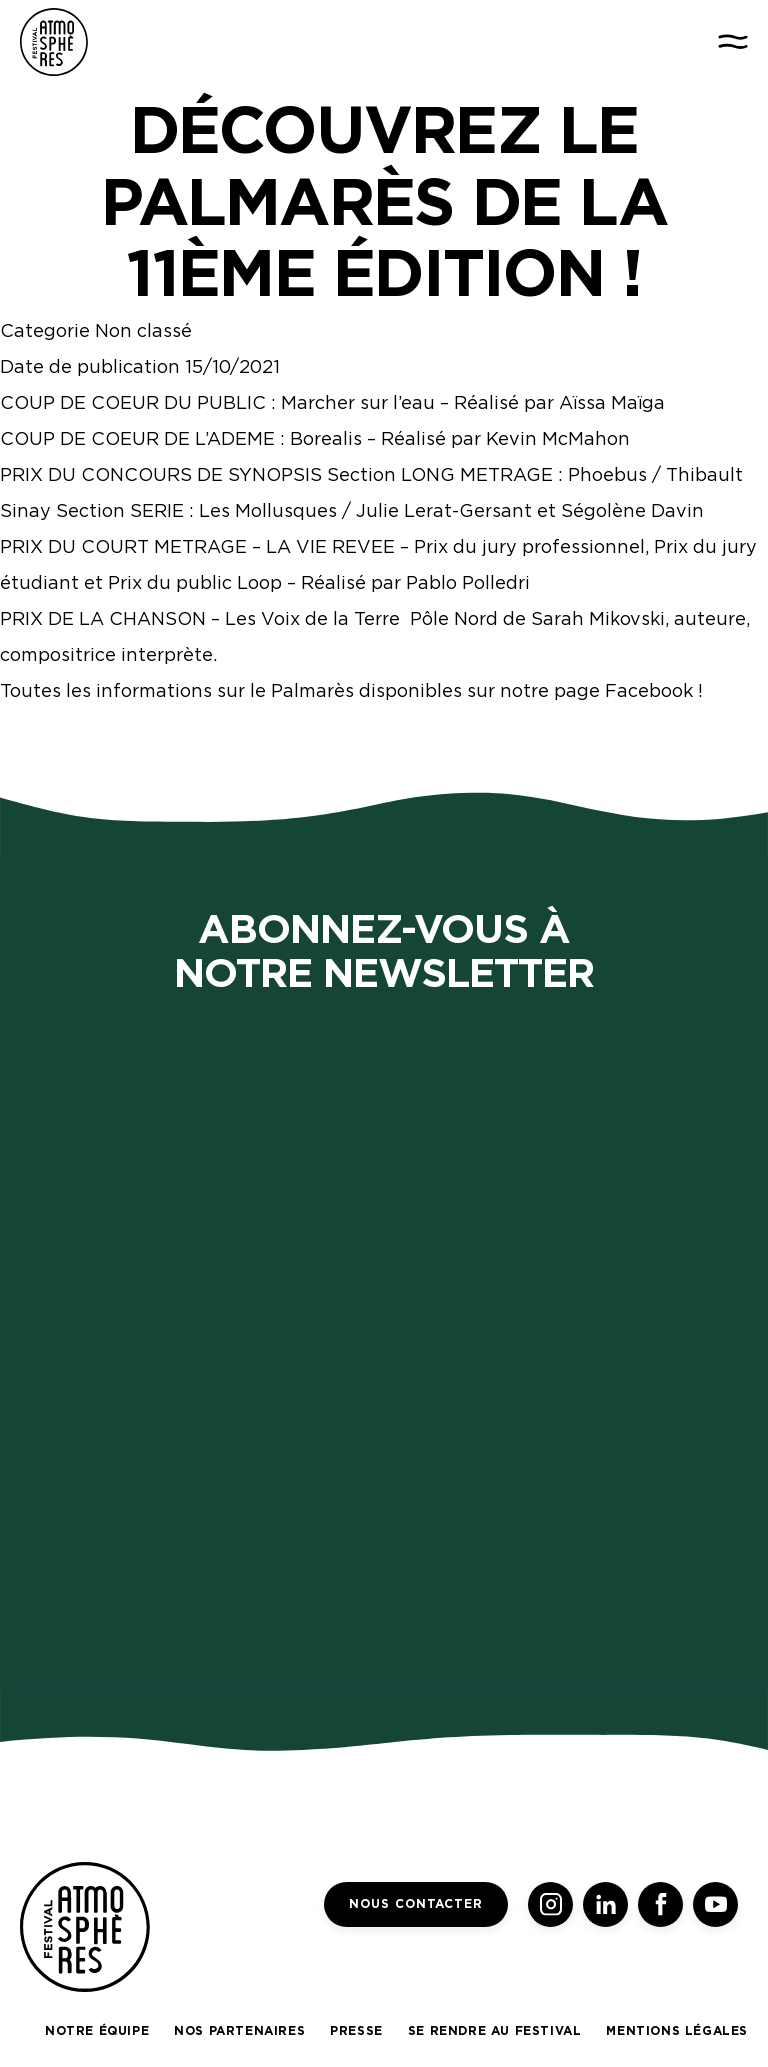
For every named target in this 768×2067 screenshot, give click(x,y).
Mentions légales (677, 2031)
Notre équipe (97, 2031)
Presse (356, 2031)
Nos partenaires (239, 2031)
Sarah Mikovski (598, 618)
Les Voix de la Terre (312, 618)
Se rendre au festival (495, 2031)
